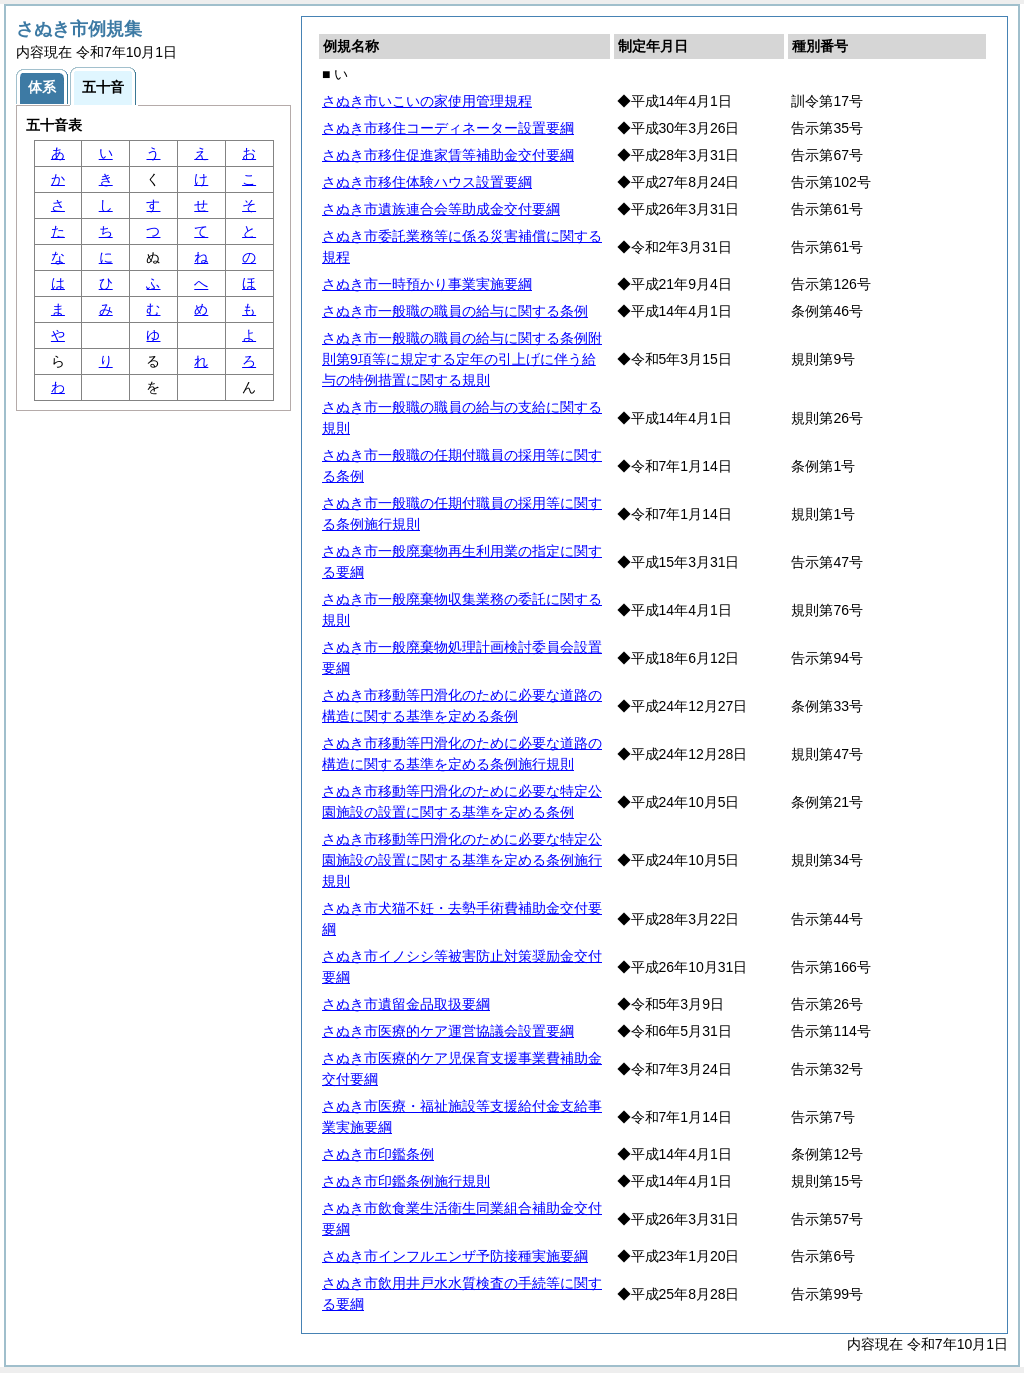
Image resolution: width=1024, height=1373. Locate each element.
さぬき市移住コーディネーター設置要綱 (448, 128)
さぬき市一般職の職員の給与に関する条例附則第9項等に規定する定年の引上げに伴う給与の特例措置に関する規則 (462, 359)
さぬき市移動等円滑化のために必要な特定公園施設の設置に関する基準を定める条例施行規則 (462, 860)
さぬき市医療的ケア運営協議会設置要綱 (448, 1031)
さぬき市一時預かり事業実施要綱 (427, 284)
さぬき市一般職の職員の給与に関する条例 (455, 311)
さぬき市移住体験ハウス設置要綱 (427, 182)
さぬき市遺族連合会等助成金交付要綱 (441, 209)
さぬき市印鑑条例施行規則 (406, 1181)
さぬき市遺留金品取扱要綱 (406, 1004)
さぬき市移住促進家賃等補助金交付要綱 (448, 155)
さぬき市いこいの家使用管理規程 (427, 101)
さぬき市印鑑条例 (378, 1154)
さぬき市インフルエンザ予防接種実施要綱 (455, 1256)
